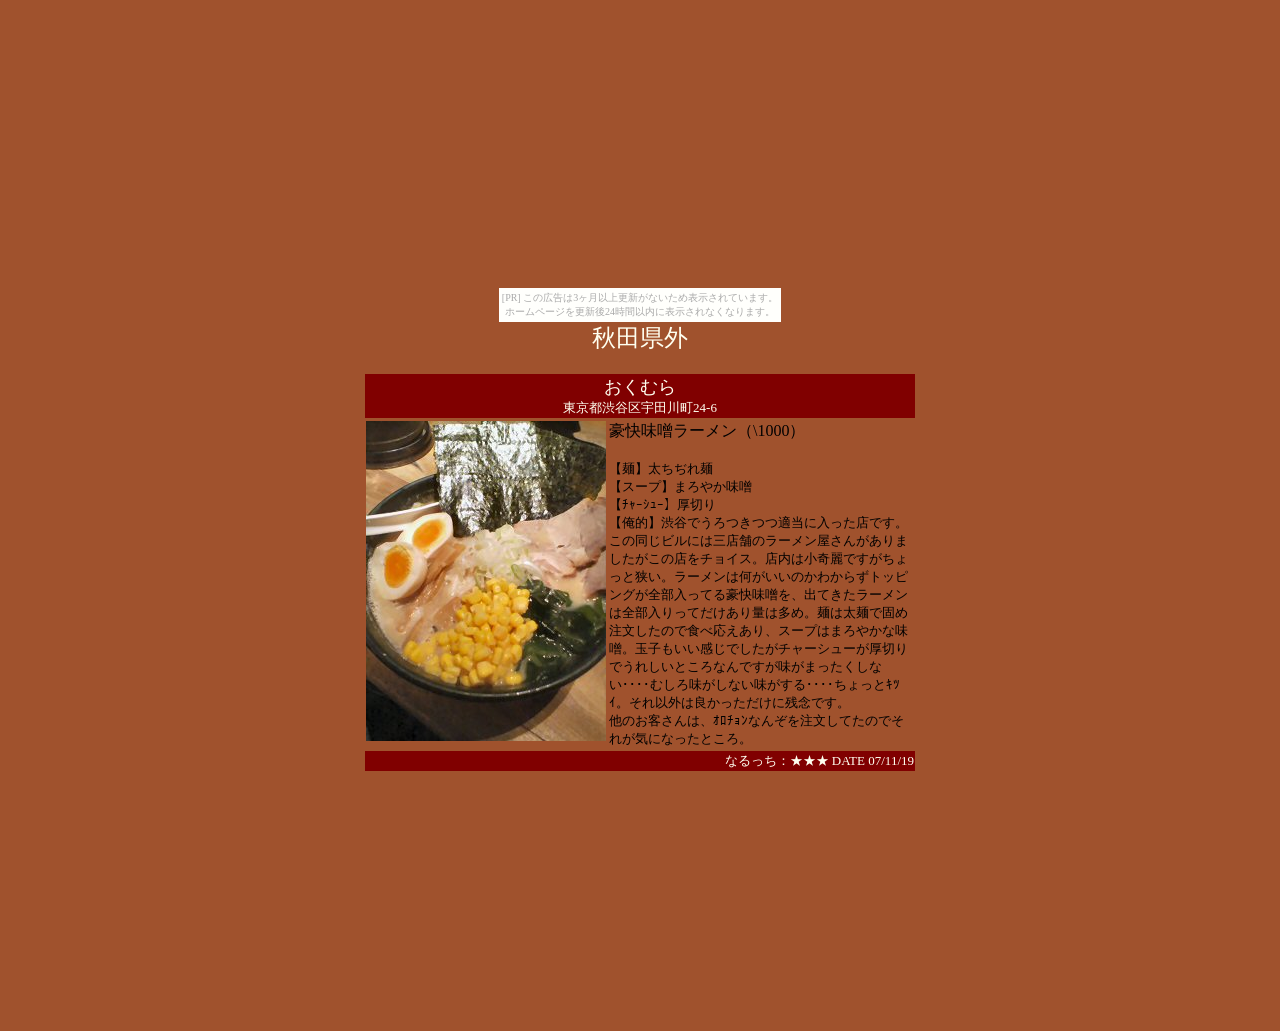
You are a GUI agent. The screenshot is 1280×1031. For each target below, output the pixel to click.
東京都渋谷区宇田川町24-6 (640, 407)
